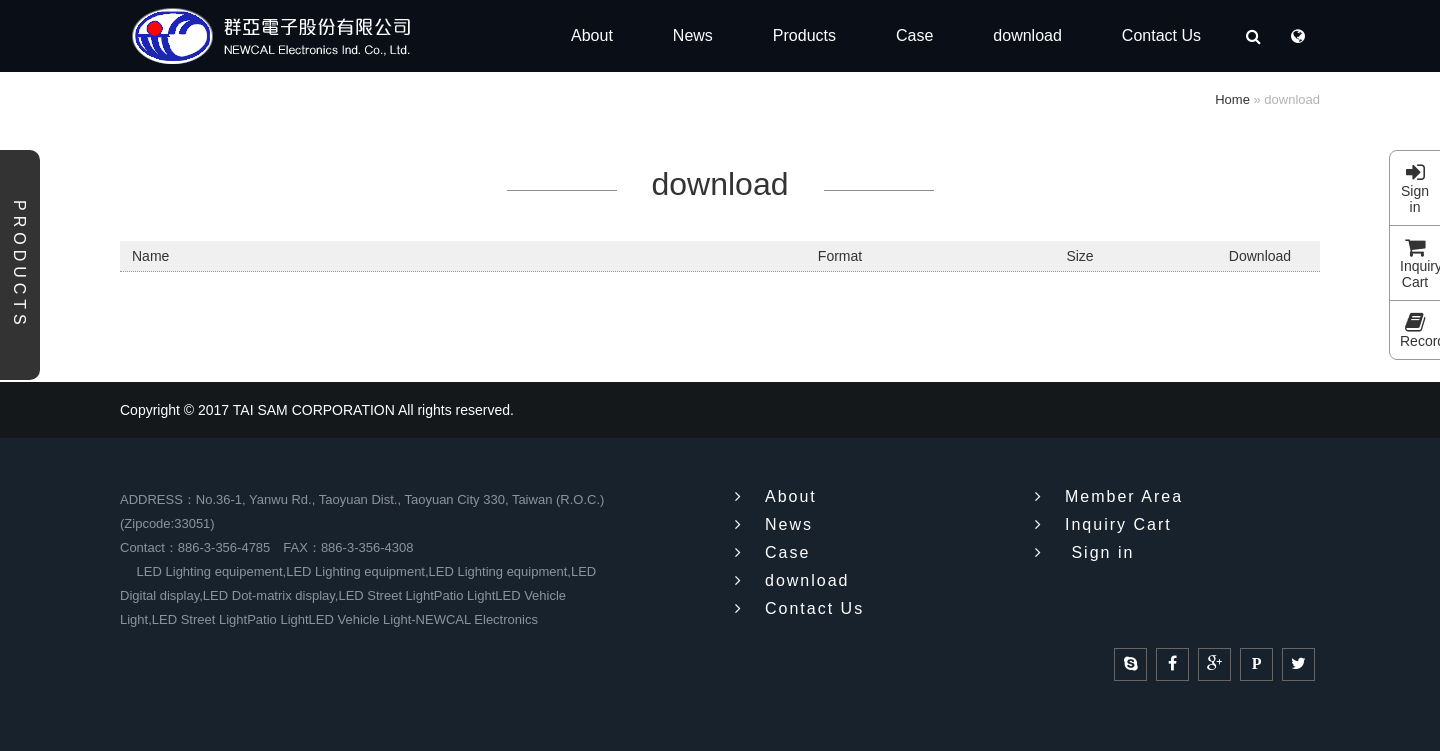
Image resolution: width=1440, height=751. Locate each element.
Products (19, 265)
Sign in (1415, 191)
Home (1232, 99)
